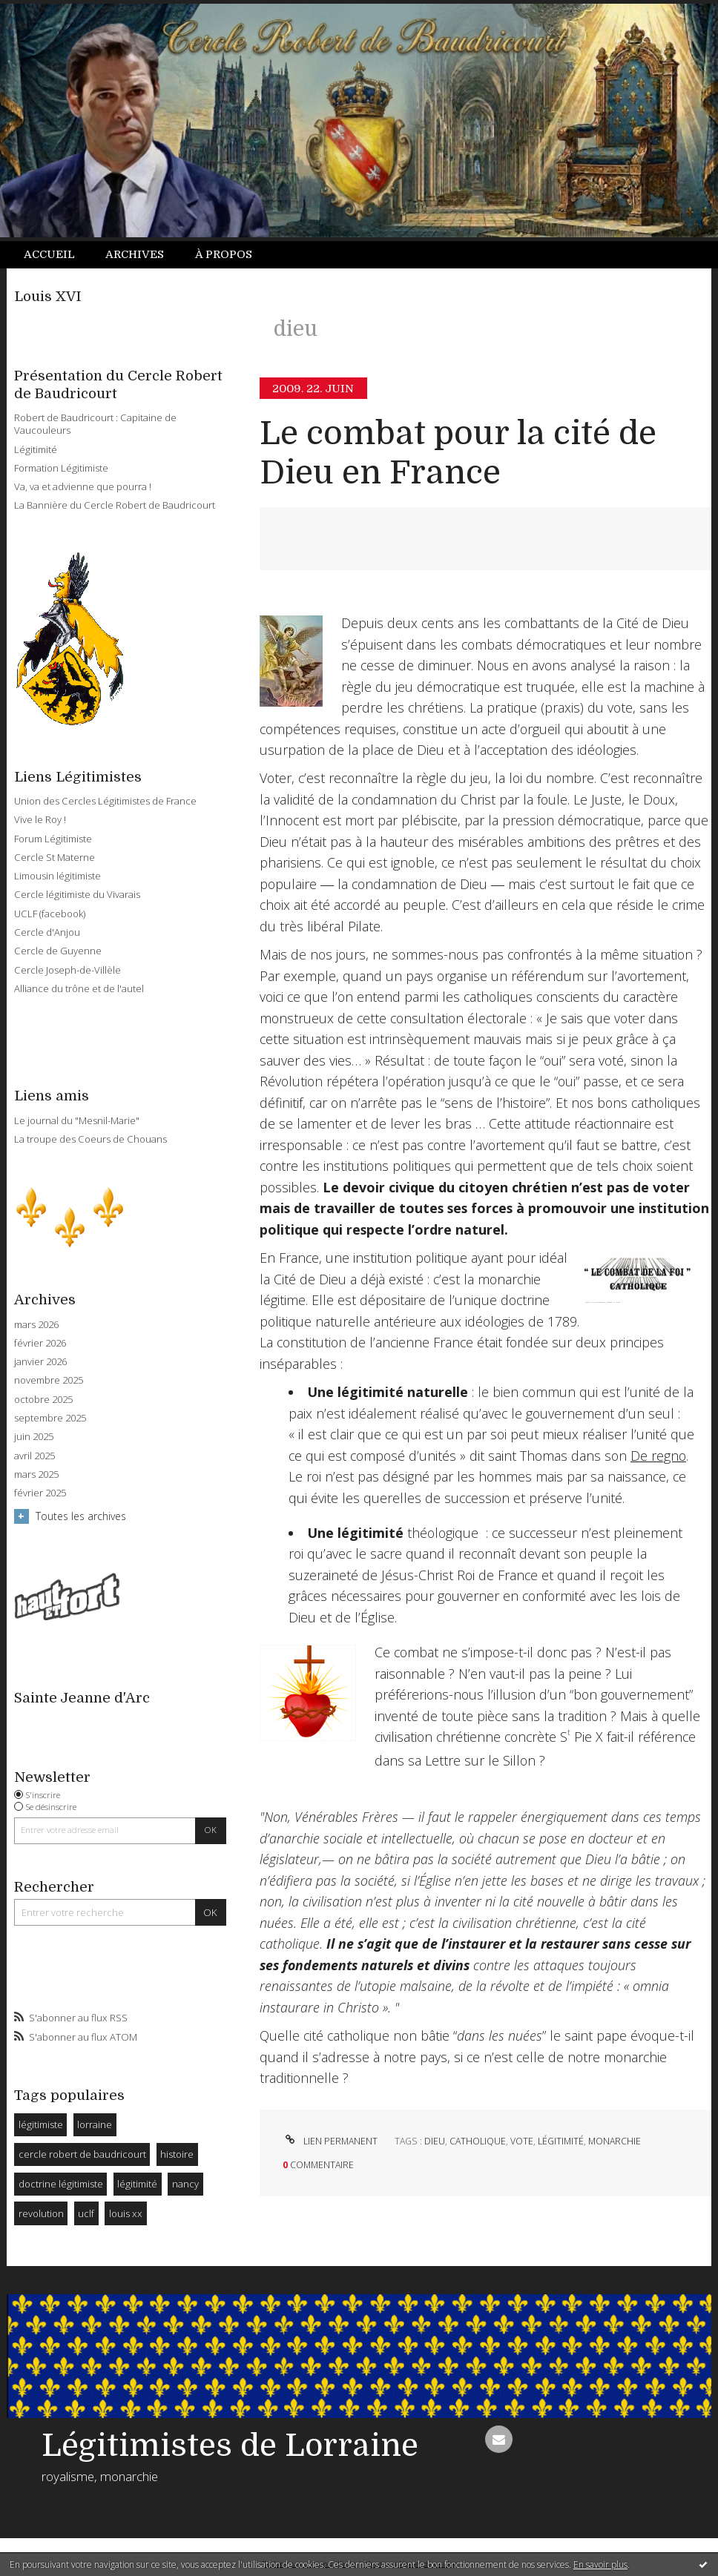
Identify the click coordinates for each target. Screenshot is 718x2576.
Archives (134, 254)
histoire (177, 2154)
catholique (477, 2141)
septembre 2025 (50, 1418)
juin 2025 (33, 1436)
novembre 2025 (48, 1380)
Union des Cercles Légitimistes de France (105, 801)
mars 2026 (36, 1324)
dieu (434, 2141)
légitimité (137, 2183)
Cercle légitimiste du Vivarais (77, 894)
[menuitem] (57, 254)
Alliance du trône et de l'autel (79, 988)
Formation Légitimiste (61, 468)
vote (521, 2141)
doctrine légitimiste (61, 2183)
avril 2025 (34, 1456)
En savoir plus (600, 2564)
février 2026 (40, 1343)
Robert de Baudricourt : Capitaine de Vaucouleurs (95, 424)
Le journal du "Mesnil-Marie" (76, 1120)
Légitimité (35, 449)
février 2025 (40, 1493)
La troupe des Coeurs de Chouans (90, 1139)
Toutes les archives (81, 1516)
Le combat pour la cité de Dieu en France (458, 453)
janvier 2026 (40, 1361)
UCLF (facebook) (49, 913)
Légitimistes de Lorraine (230, 2445)
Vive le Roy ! (40, 819)
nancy (185, 2183)
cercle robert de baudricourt (82, 2154)
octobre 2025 (43, 1399)
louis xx (125, 2213)
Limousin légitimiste (57, 875)
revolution (41, 2213)
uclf (86, 2213)
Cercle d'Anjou (47, 932)
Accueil (49, 254)
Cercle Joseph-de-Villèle (67, 970)
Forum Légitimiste (53, 838)
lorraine (94, 2124)
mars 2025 (36, 1474)
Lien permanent (330, 2141)
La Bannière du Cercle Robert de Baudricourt (114, 505)
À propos (223, 254)
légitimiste (41, 2124)
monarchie (614, 2141)
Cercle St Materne (54, 857)
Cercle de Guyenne (58, 950)
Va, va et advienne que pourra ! (82, 486)
